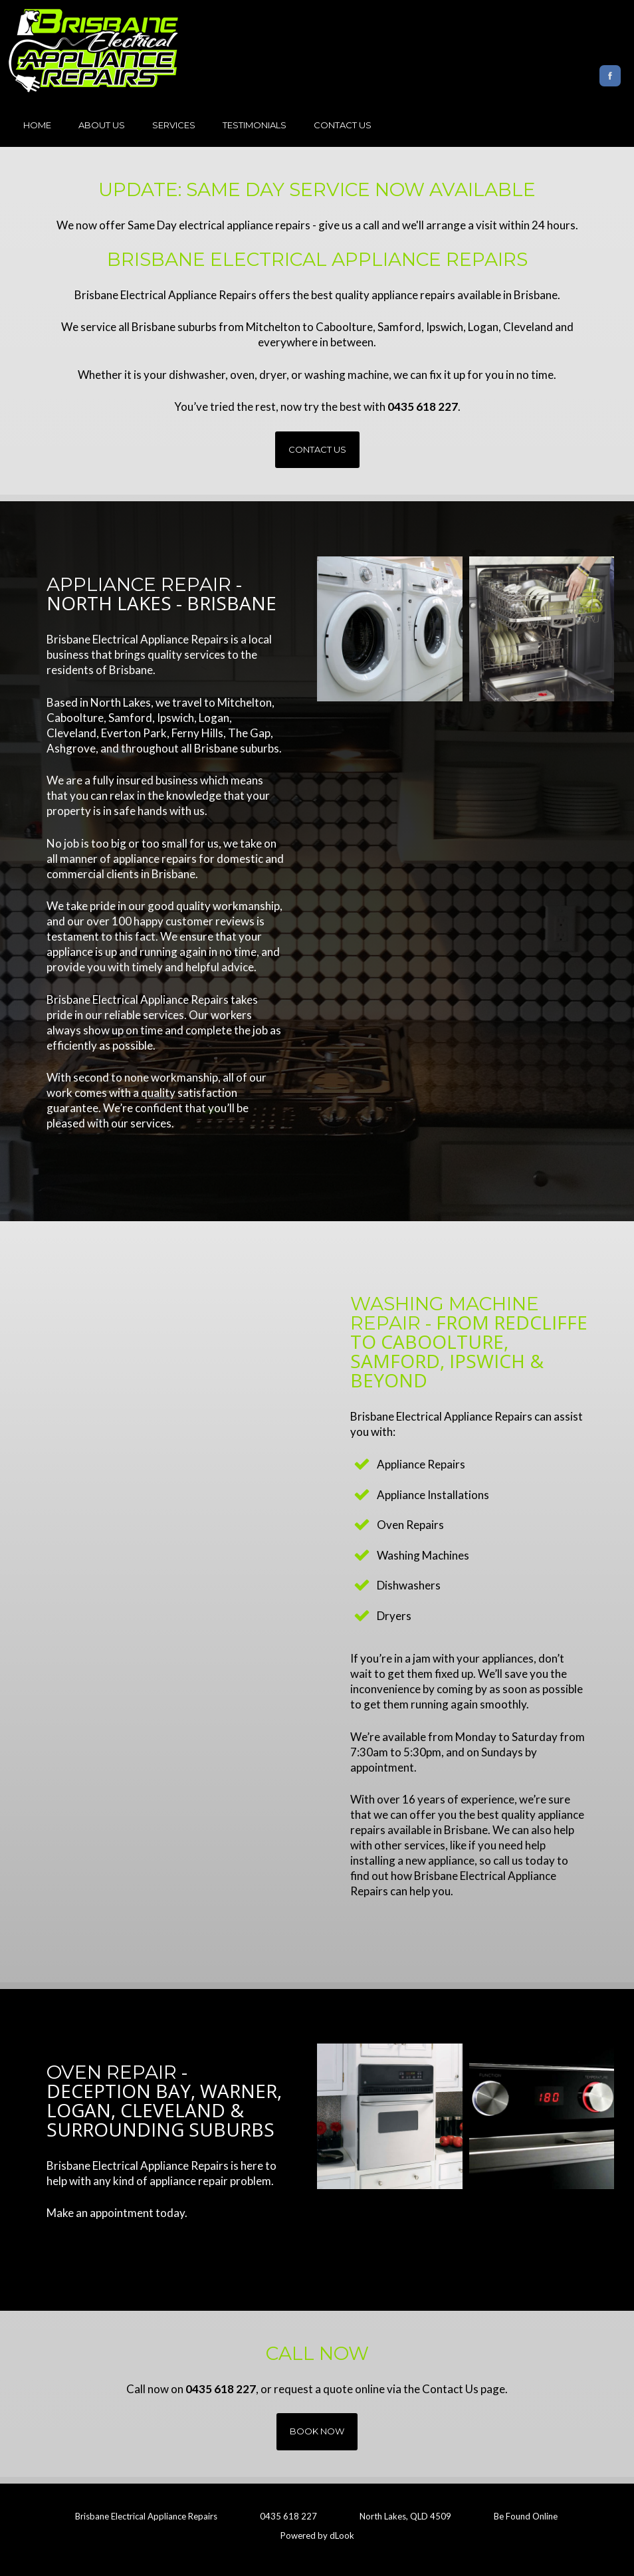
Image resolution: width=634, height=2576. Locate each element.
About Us (101, 125)
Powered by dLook (317, 2535)
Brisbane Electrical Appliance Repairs (146, 2516)
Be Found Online (526, 2516)
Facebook (610, 75)
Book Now (317, 2431)
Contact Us (342, 125)
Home (37, 125)
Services (173, 125)
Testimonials (254, 125)
